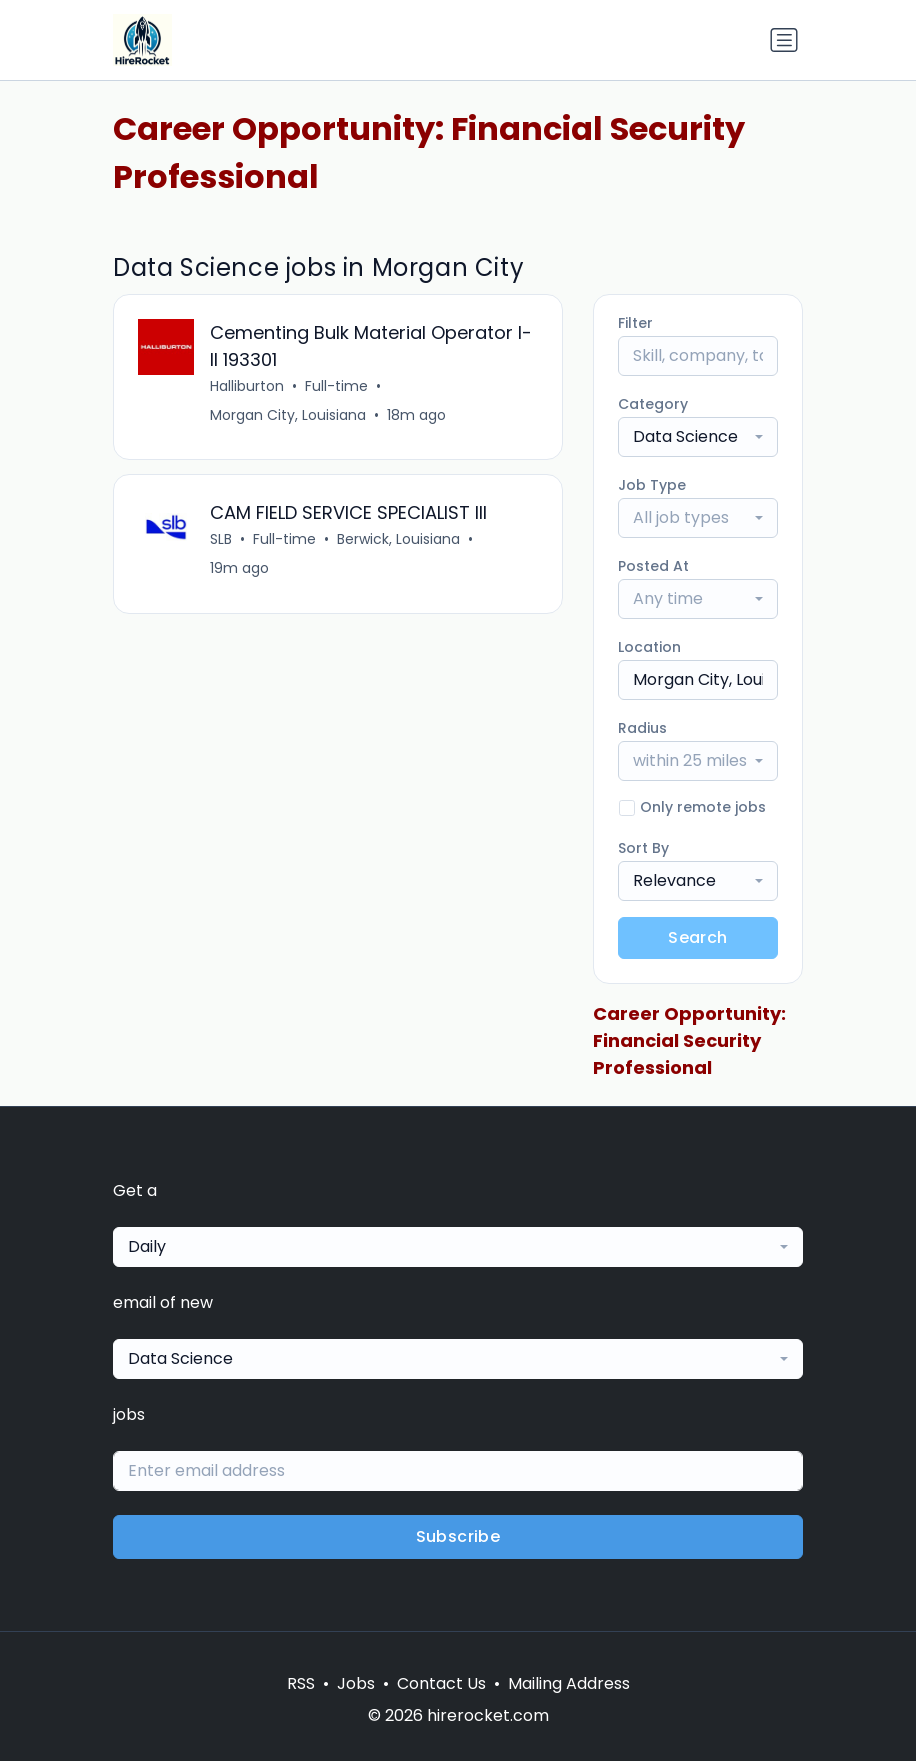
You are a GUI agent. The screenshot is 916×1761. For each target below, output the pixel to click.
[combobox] (698, 437)
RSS (301, 1683)
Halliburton (247, 386)
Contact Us (441, 1683)
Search (697, 937)
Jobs (356, 1683)
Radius (642, 728)
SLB (221, 540)
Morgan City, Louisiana (288, 415)
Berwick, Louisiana (398, 540)
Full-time (336, 386)
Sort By (643, 848)
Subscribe (458, 1536)
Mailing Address (569, 1683)
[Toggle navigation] (784, 40)
